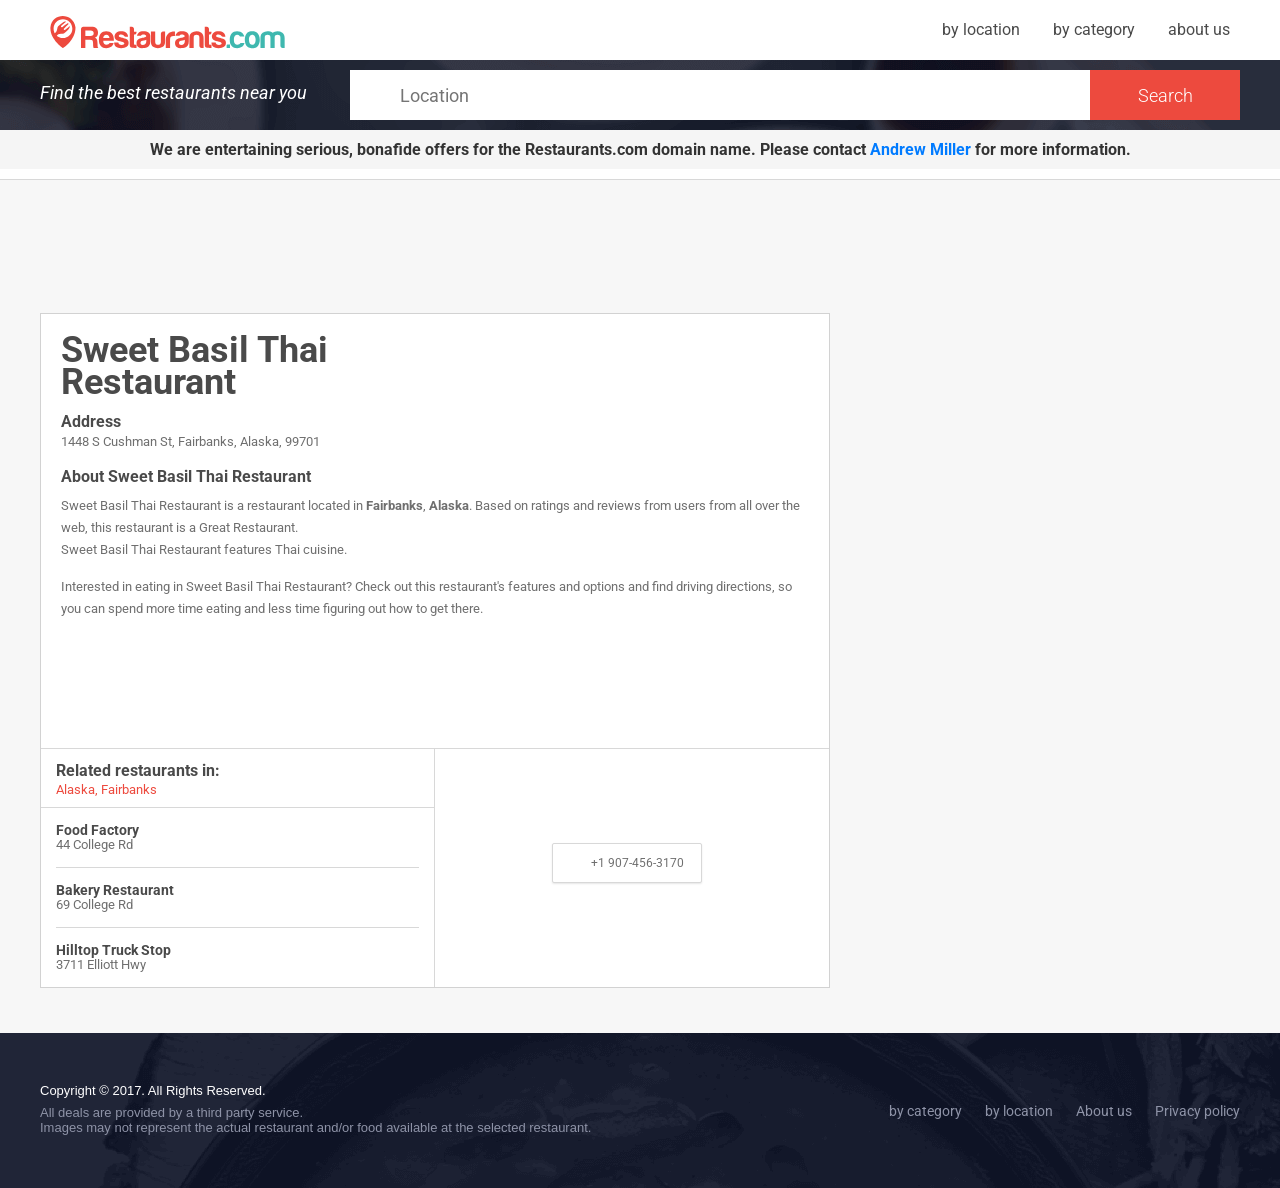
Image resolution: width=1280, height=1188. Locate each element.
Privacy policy (1197, 1111)
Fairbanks (394, 505)
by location (981, 29)
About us (1104, 1111)
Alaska (449, 505)
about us (1199, 29)
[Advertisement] (435, 245)
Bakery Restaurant (115, 890)
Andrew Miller (920, 149)
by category (1094, 29)
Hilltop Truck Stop (113, 950)
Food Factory (97, 830)
